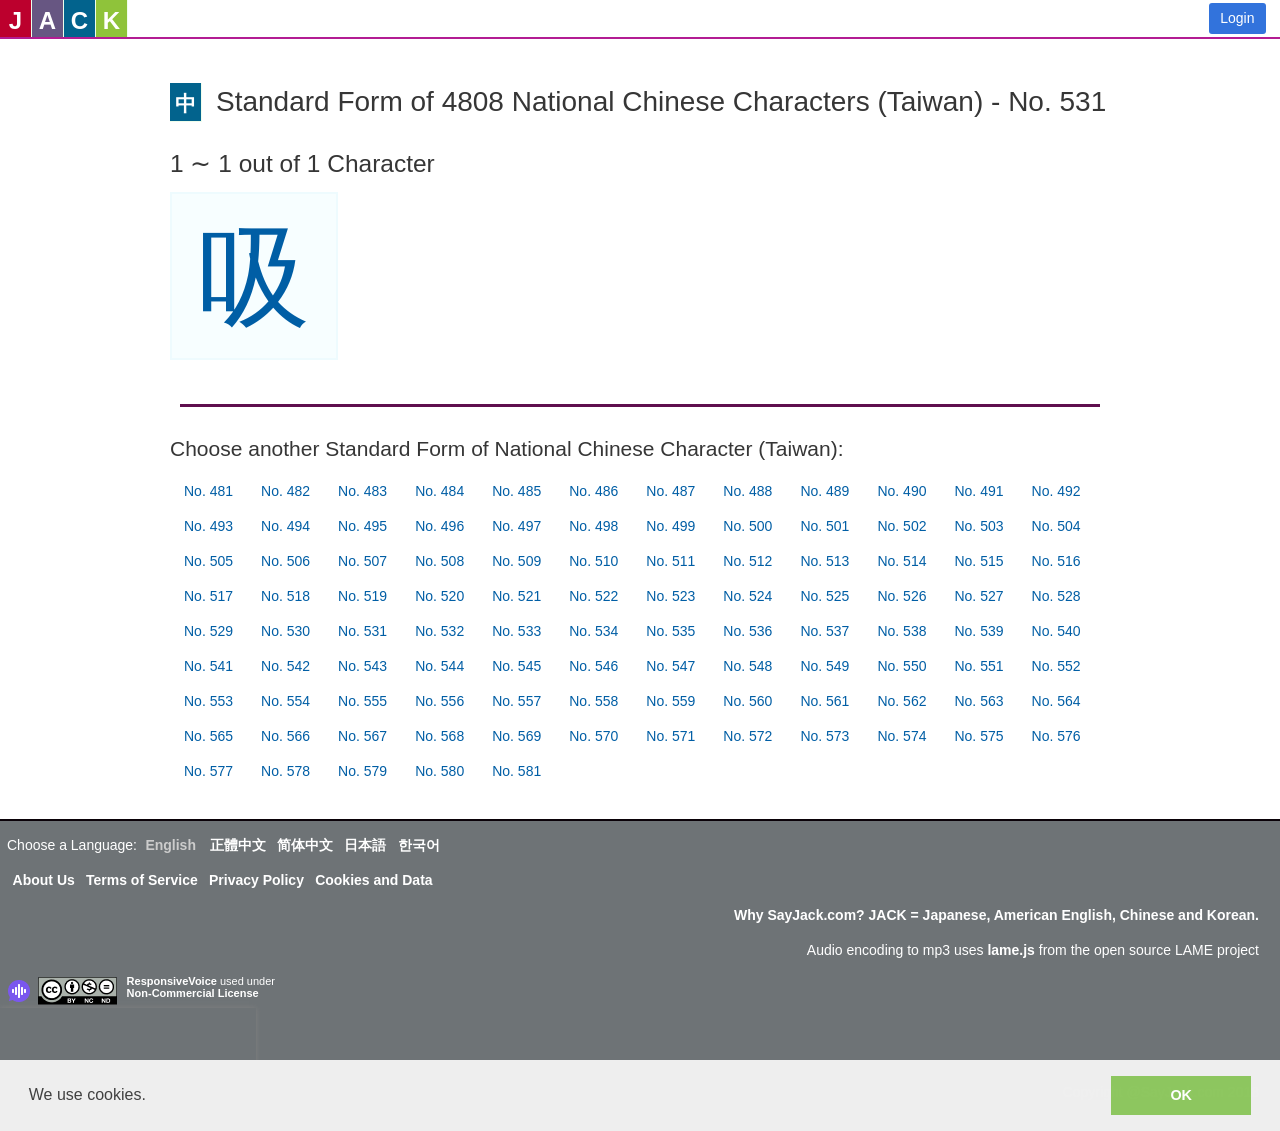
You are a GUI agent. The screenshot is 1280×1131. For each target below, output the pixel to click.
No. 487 (670, 491)
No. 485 (516, 491)
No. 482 (285, 491)
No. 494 (285, 526)
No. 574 (901, 736)
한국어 (419, 845)
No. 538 (901, 631)
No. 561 (824, 701)
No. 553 (208, 701)
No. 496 (439, 526)
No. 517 (208, 596)
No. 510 (593, 561)
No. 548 (747, 666)
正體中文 (238, 845)
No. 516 (1056, 561)
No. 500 (747, 526)
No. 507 (362, 561)
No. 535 (670, 631)
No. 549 (824, 666)
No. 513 (824, 561)
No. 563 (978, 701)
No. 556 (439, 701)
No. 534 (593, 631)
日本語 (365, 845)
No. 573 (824, 736)
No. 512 (747, 561)
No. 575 (978, 736)
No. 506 (285, 561)
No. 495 (362, 526)
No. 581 (516, 771)
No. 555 (362, 701)
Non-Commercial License (193, 993)
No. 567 (362, 736)
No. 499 (670, 526)
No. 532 (439, 631)
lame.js (1010, 950)
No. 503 (978, 526)
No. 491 (978, 491)
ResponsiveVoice (172, 981)
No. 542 (285, 666)
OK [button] (1181, 1095)
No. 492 (1056, 491)
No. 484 (439, 491)
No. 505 (208, 561)
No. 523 (670, 596)
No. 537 (824, 631)
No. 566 (285, 736)
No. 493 (208, 526)
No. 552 (1056, 666)
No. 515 (978, 561)
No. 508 (439, 561)
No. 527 (978, 596)
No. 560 (747, 701)
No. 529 (208, 631)
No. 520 (439, 596)
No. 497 (516, 526)
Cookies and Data (373, 880)
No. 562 (901, 701)
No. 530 (285, 631)
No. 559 (670, 701)
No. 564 (1056, 701)
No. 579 (362, 771)
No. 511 (670, 561)
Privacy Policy (256, 880)
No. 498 (593, 526)
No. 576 (1056, 736)
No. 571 (670, 736)
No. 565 (208, 736)
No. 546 (593, 666)
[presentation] (128, 1038)
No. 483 (362, 491)
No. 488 (747, 491)
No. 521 (516, 596)
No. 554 (285, 701)
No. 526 (901, 596)
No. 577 (208, 771)
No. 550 (901, 666)
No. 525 (824, 596)
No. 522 (593, 596)
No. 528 (1056, 596)
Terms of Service (142, 880)
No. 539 (978, 631)
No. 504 (1056, 526)
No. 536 (747, 631)
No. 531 (362, 631)
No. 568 (439, 736)
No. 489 (824, 491)
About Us (44, 880)
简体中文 (305, 845)
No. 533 (516, 631)
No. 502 (901, 526)
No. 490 (901, 491)
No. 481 (208, 491)
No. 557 (516, 701)
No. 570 (593, 736)
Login (1237, 18)
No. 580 (439, 771)
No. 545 (516, 666)
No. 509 (516, 561)
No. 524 (747, 596)
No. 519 (362, 596)
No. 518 (285, 596)
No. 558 (593, 701)
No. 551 (978, 666)
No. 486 (593, 491)
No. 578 (285, 771)
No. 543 (362, 666)
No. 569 (516, 736)
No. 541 (208, 666)
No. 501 (824, 526)
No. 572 (747, 736)
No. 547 (670, 666)
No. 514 (901, 561)
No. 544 (439, 666)
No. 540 (1056, 631)
